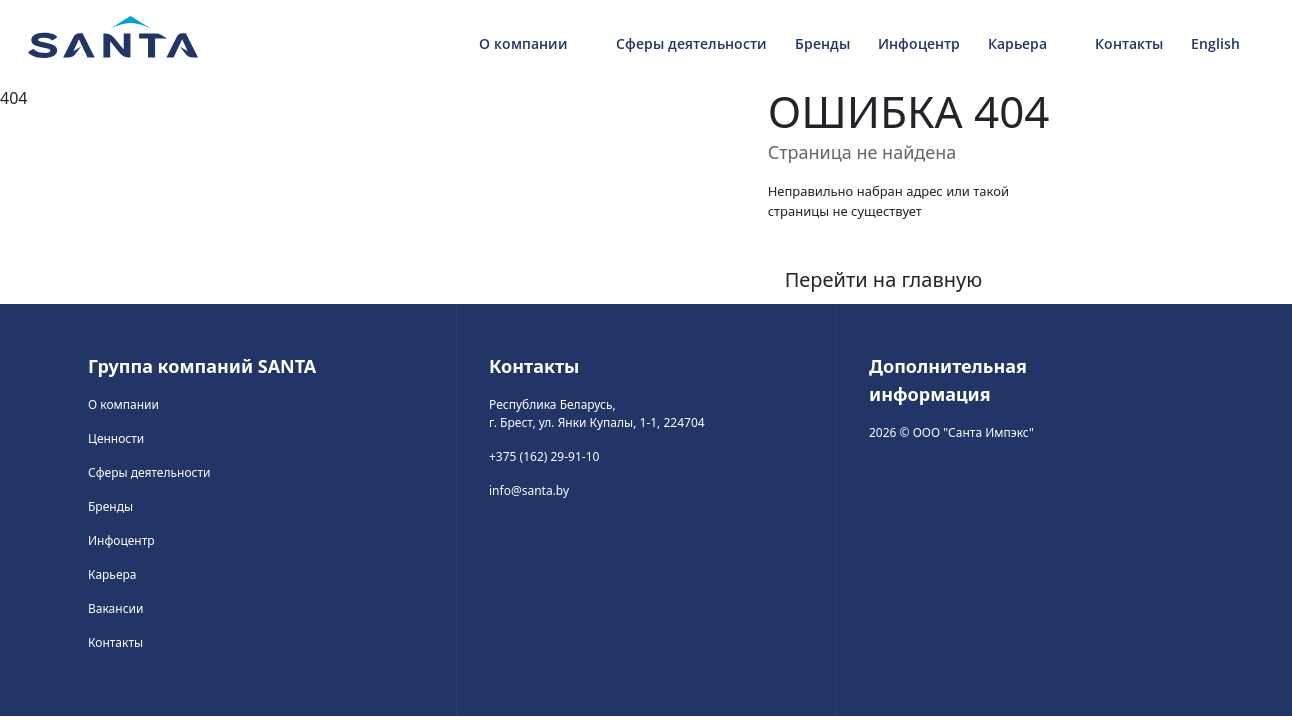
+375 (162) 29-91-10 (544, 456)
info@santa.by (529, 490)
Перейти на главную (884, 279)
